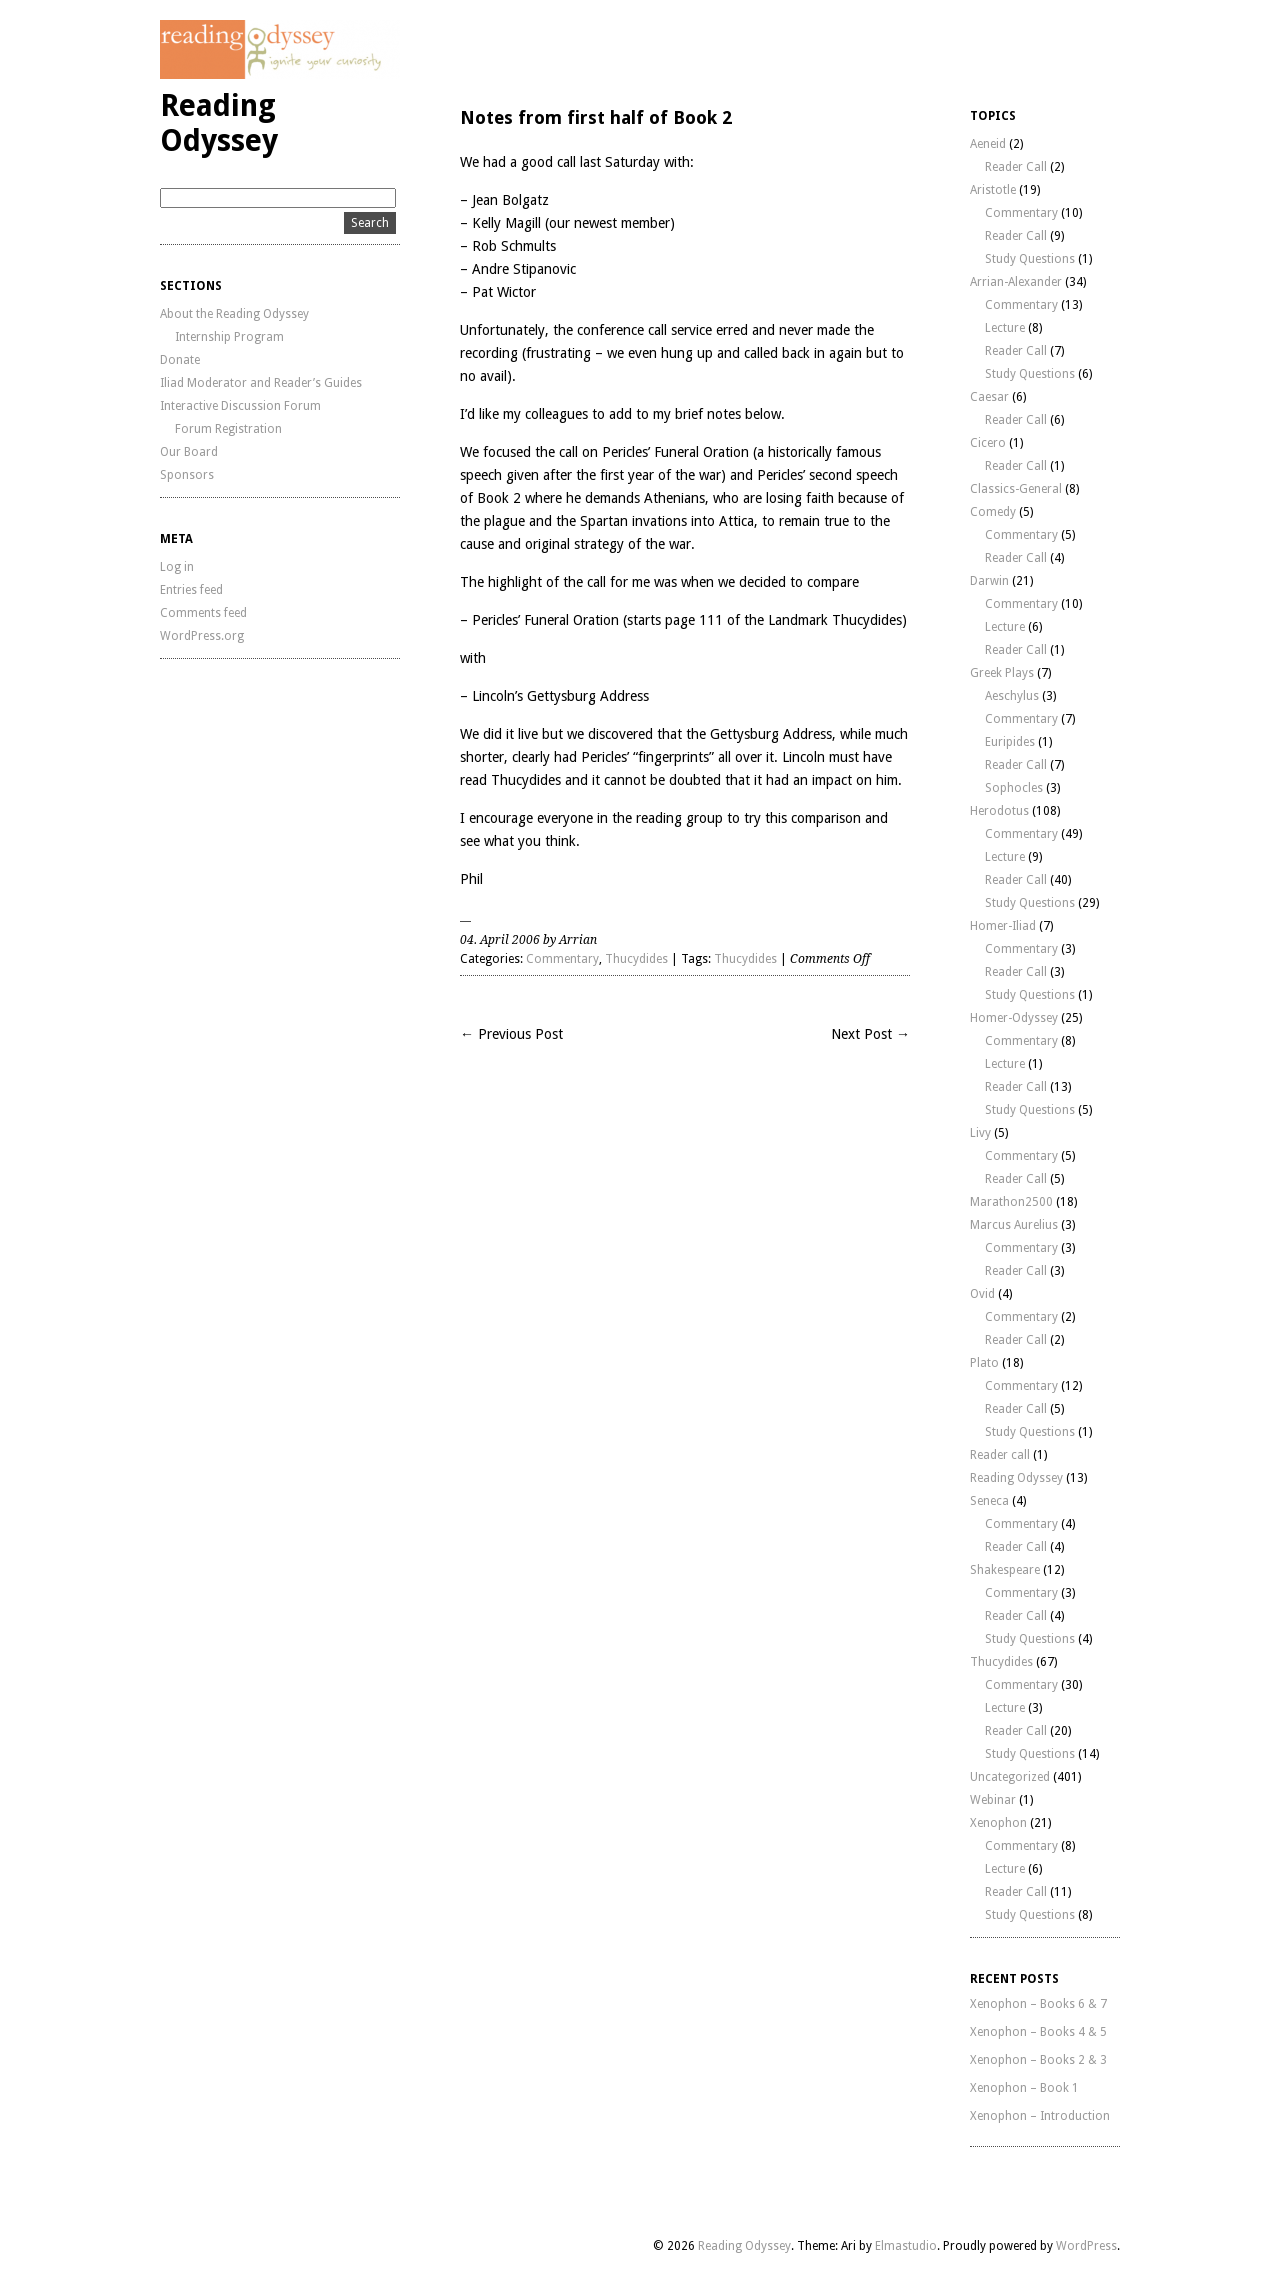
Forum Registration (228, 429)
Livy (980, 1133)
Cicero (988, 443)
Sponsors (187, 475)
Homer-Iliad (1003, 926)
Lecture (1005, 328)
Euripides (1010, 742)
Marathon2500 (1011, 1202)
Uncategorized (1010, 1777)
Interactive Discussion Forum (240, 406)
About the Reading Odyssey (234, 314)
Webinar (993, 1800)
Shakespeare (1005, 1570)
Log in (177, 567)
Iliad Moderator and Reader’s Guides (261, 383)
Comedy (993, 512)
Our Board (189, 452)
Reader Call (1016, 167)
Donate (180, 360)
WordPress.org (202, 636)
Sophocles (1014, 788)
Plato (984, 1363)
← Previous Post (511, 1034)
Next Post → (870, 1034)
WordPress (1086, 2246)
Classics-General (1016, 489)
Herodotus (999, 811)
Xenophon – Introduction (1040, 2116)
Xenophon (998, 1823)
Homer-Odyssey (1014, 1018)
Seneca (989, 1501)
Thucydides (636, 959)
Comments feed (203, 613)
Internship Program (229, 337)
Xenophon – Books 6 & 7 (1038, 2004)
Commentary (562, 959)
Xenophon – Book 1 (1024, 2088)
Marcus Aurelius (1014, 1225)
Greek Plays (1002, 673)
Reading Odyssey (219, 123)
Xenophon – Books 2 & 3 (1038, 2060)
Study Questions (1030, 259)
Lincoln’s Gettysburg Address (560, 696)
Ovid (982, 1294)
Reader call (1000, 1455)
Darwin (989, 581)
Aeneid (988, 144)
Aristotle (993, 190)
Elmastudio (906, 2246)
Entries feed (191, 590)
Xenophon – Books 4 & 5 (1038, 2032)
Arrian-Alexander (1016, 282)
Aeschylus (1012, 696)
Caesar (989, 397)
